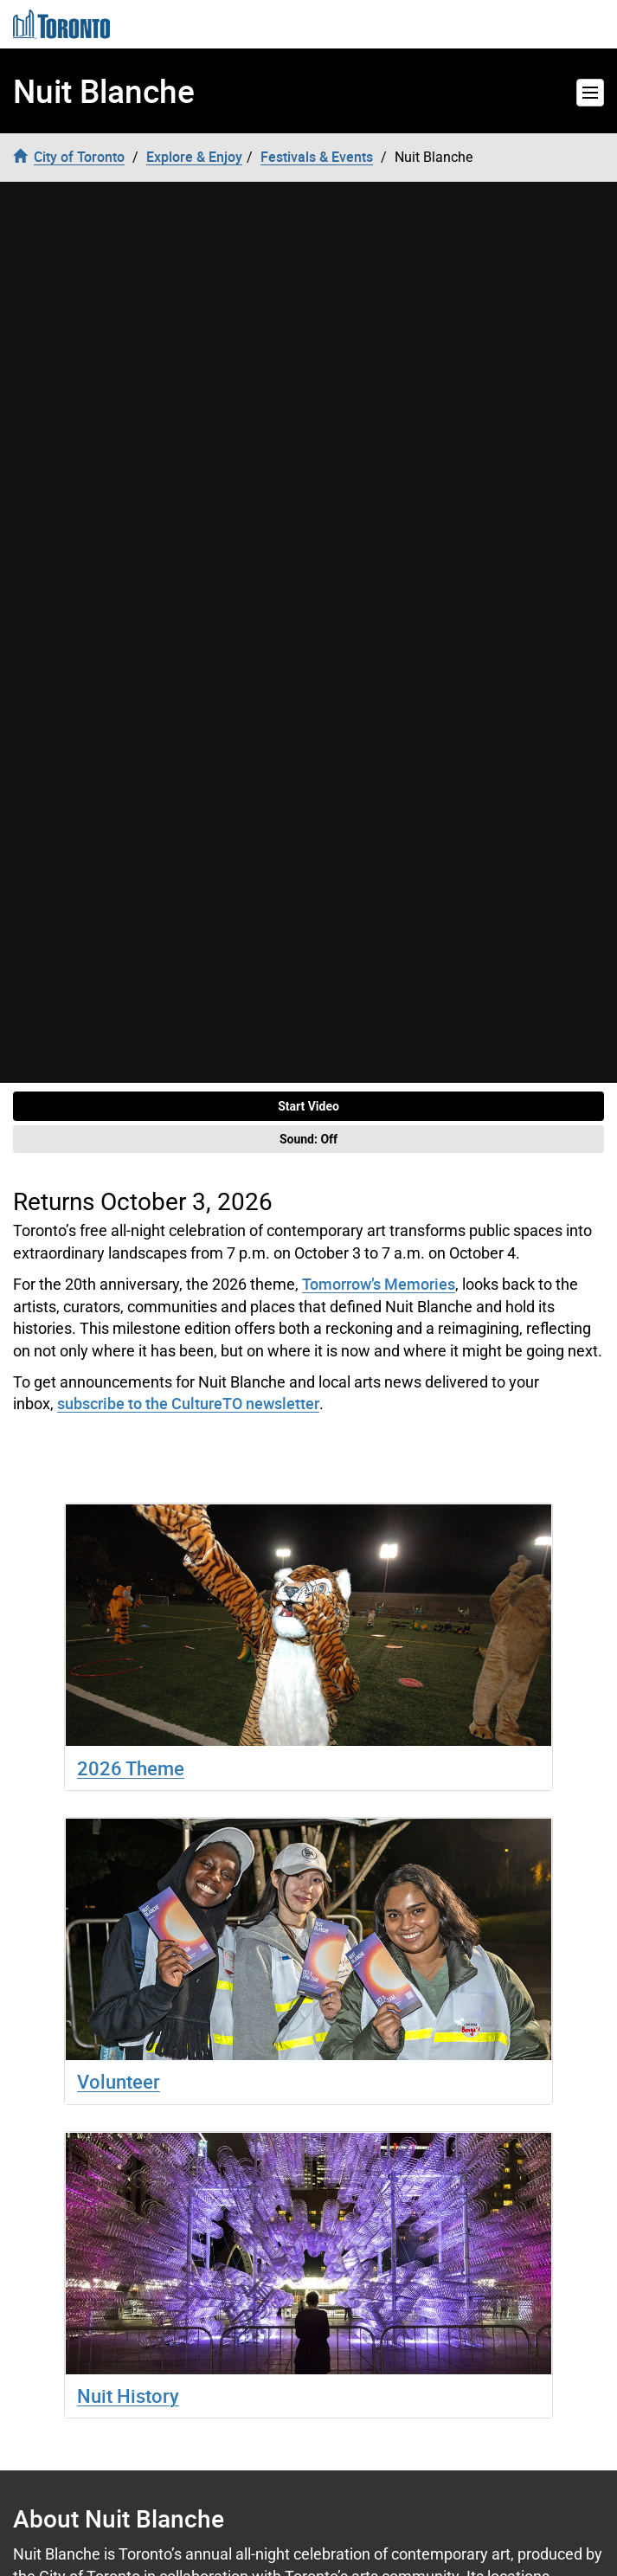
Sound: (308, 1139)
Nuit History (128, 2395)
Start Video (308, 1106)
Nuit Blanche (104, 91)
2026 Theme (130, 1768)
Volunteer (118, 2081)
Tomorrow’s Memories (378, 1283)
